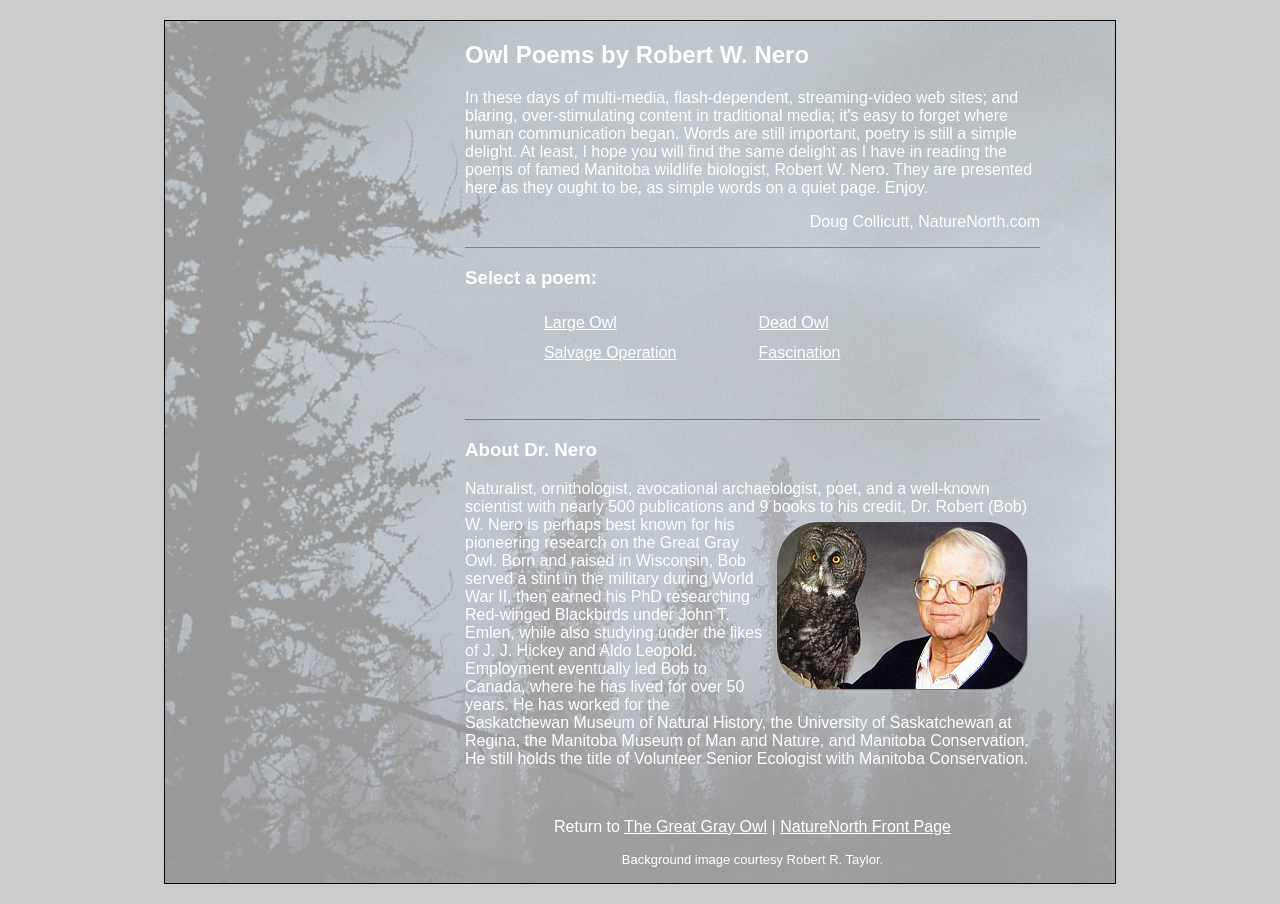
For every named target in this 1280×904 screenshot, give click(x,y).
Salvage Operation (610, 352)
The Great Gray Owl (695, 826)
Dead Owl (794, 322)
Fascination (800, 352)
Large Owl (580, 322)
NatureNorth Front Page (865, 826)
